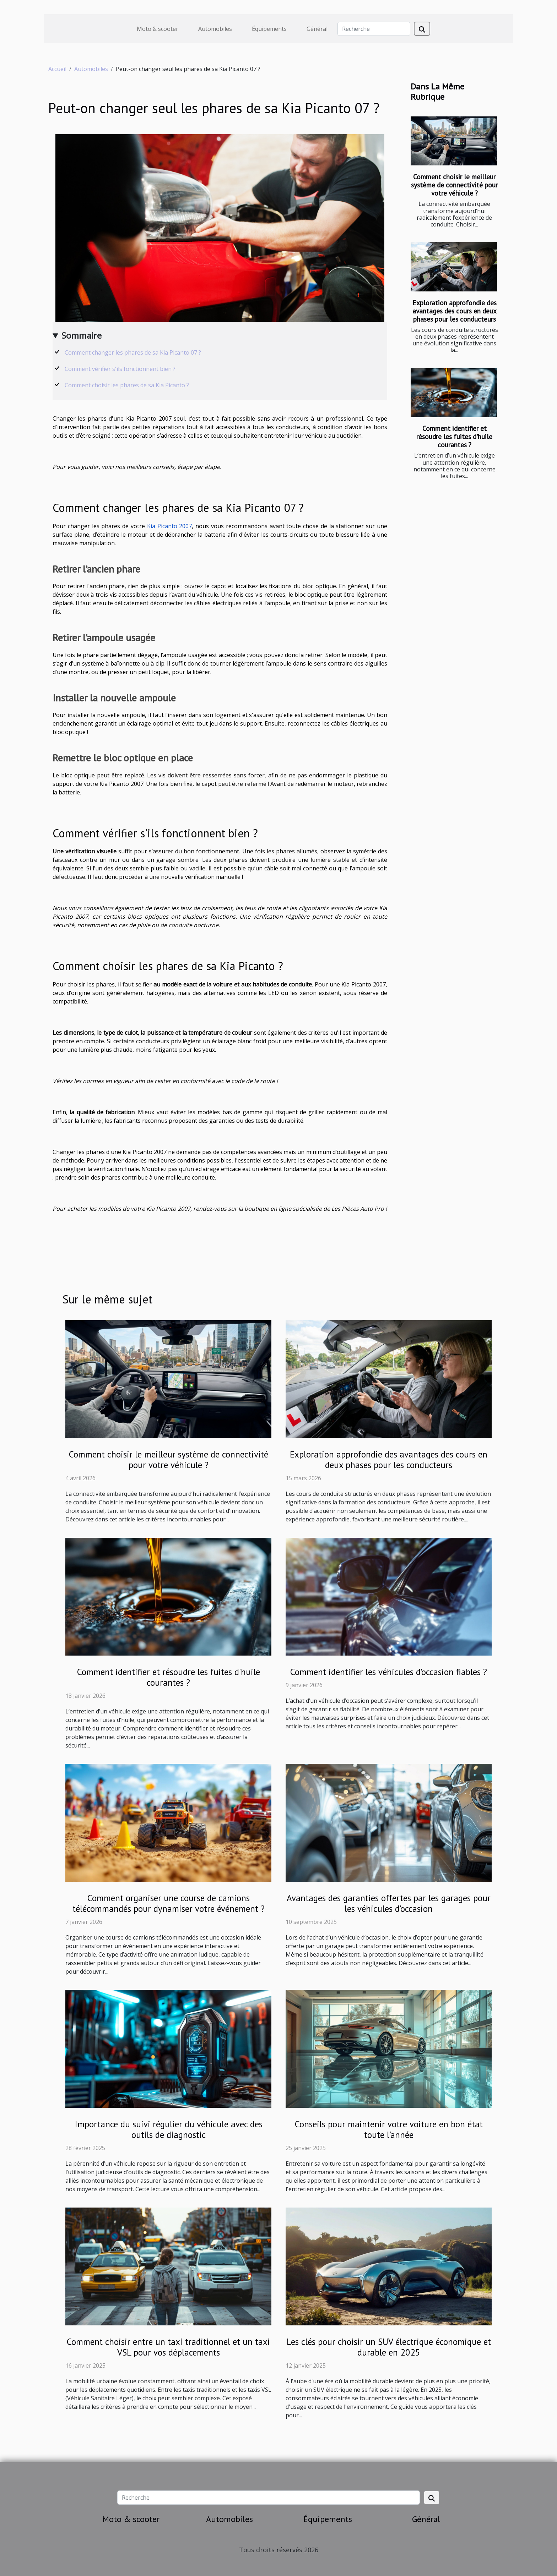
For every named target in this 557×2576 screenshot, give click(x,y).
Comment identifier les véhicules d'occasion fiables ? (388, 1672)
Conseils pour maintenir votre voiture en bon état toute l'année (389, 2129)
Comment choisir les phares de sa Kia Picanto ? (127, 385)
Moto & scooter (157, 29)
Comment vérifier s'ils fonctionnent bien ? (120, 369)
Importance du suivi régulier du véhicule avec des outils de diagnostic (169, 2129)
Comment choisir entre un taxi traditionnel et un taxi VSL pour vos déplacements (168, 2347)
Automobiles (215, 29)
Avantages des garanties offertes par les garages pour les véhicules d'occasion (389, 1903)
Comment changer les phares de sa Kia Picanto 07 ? (133, 352)
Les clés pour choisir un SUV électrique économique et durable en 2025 (389, 2347)
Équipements (269, 29)
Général (317, 29)
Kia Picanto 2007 (169, 526)
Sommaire (81, 335)
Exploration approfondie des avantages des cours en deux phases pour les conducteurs (454, 310)
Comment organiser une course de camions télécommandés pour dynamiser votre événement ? (168, 1903)
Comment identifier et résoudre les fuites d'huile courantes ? (454, 436)
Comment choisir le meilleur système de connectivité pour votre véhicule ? (454, 184)
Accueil (57, 69)
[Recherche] (373, 29)
